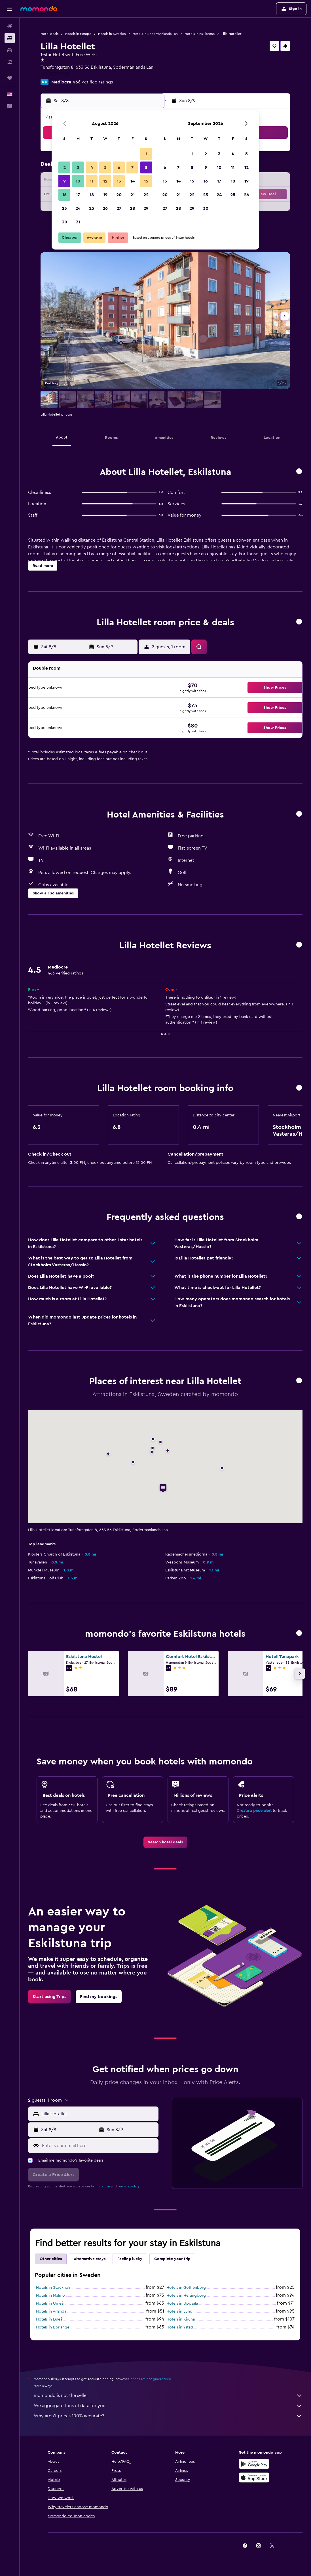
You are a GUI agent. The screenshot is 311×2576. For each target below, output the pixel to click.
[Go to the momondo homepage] (38, 8)
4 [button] (91, 167)
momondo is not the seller (168, 2395)
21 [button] (132, 194)
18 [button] (92, 194)
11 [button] (91, 181)
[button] (9, 9)
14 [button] (132, 181)
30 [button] (64, 222)
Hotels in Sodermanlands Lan (155, 33)
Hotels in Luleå (49, 2319)
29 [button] (146, 208)
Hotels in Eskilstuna (200, 33)
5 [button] (105, 167)
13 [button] (119, 181)
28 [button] (132, 208)
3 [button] (78, 167)
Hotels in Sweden (112, 33)
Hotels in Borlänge (52, 2327)
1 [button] (146, 154)
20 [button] (119, 194)
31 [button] (78, 222)
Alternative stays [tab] (89, 2259)
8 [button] (146, 167)
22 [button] (146, 194)
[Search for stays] (9, 38)
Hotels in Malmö (50, 2296)
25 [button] (91, 208)
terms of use (100, 2186)
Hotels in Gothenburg (186, 2288)
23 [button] (64, 208)
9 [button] (64, 181)
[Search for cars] (9, 50)
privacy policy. (129, 2186)
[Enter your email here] (98, 2146)
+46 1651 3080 (55, 74)
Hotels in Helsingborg (186, 2296)
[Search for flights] (9, 26)
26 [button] (105, 208)
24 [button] (78, 208)
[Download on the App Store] (254, 2477)
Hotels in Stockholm (54, 2288)
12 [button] (105, 181)
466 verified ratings (93, 82)
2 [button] (64, 167)
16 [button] (64, 194)
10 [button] (78, 181)
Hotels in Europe (78, 33)
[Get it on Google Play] (254, 2464)
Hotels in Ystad (179, 2327)
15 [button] (146, 181)
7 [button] (132, 167)
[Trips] (9, 78)
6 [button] (119, 167)
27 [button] (119, 208)
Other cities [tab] (51, 2259)
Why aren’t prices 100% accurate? (168, 2415)
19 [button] (105, 194)
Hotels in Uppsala (182, 2303)
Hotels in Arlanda (51, 2311)
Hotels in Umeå (50, 2303)
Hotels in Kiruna (180, 2319)
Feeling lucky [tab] (129, 2259)
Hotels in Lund (179, 2311)
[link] (165, 1842)
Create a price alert (254, 1811)
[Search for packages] (9, 62)
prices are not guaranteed (150, 2379)
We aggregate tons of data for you (168, 2405)
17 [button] (78, 194)
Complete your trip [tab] (172, 2259)
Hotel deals (49, 33)
